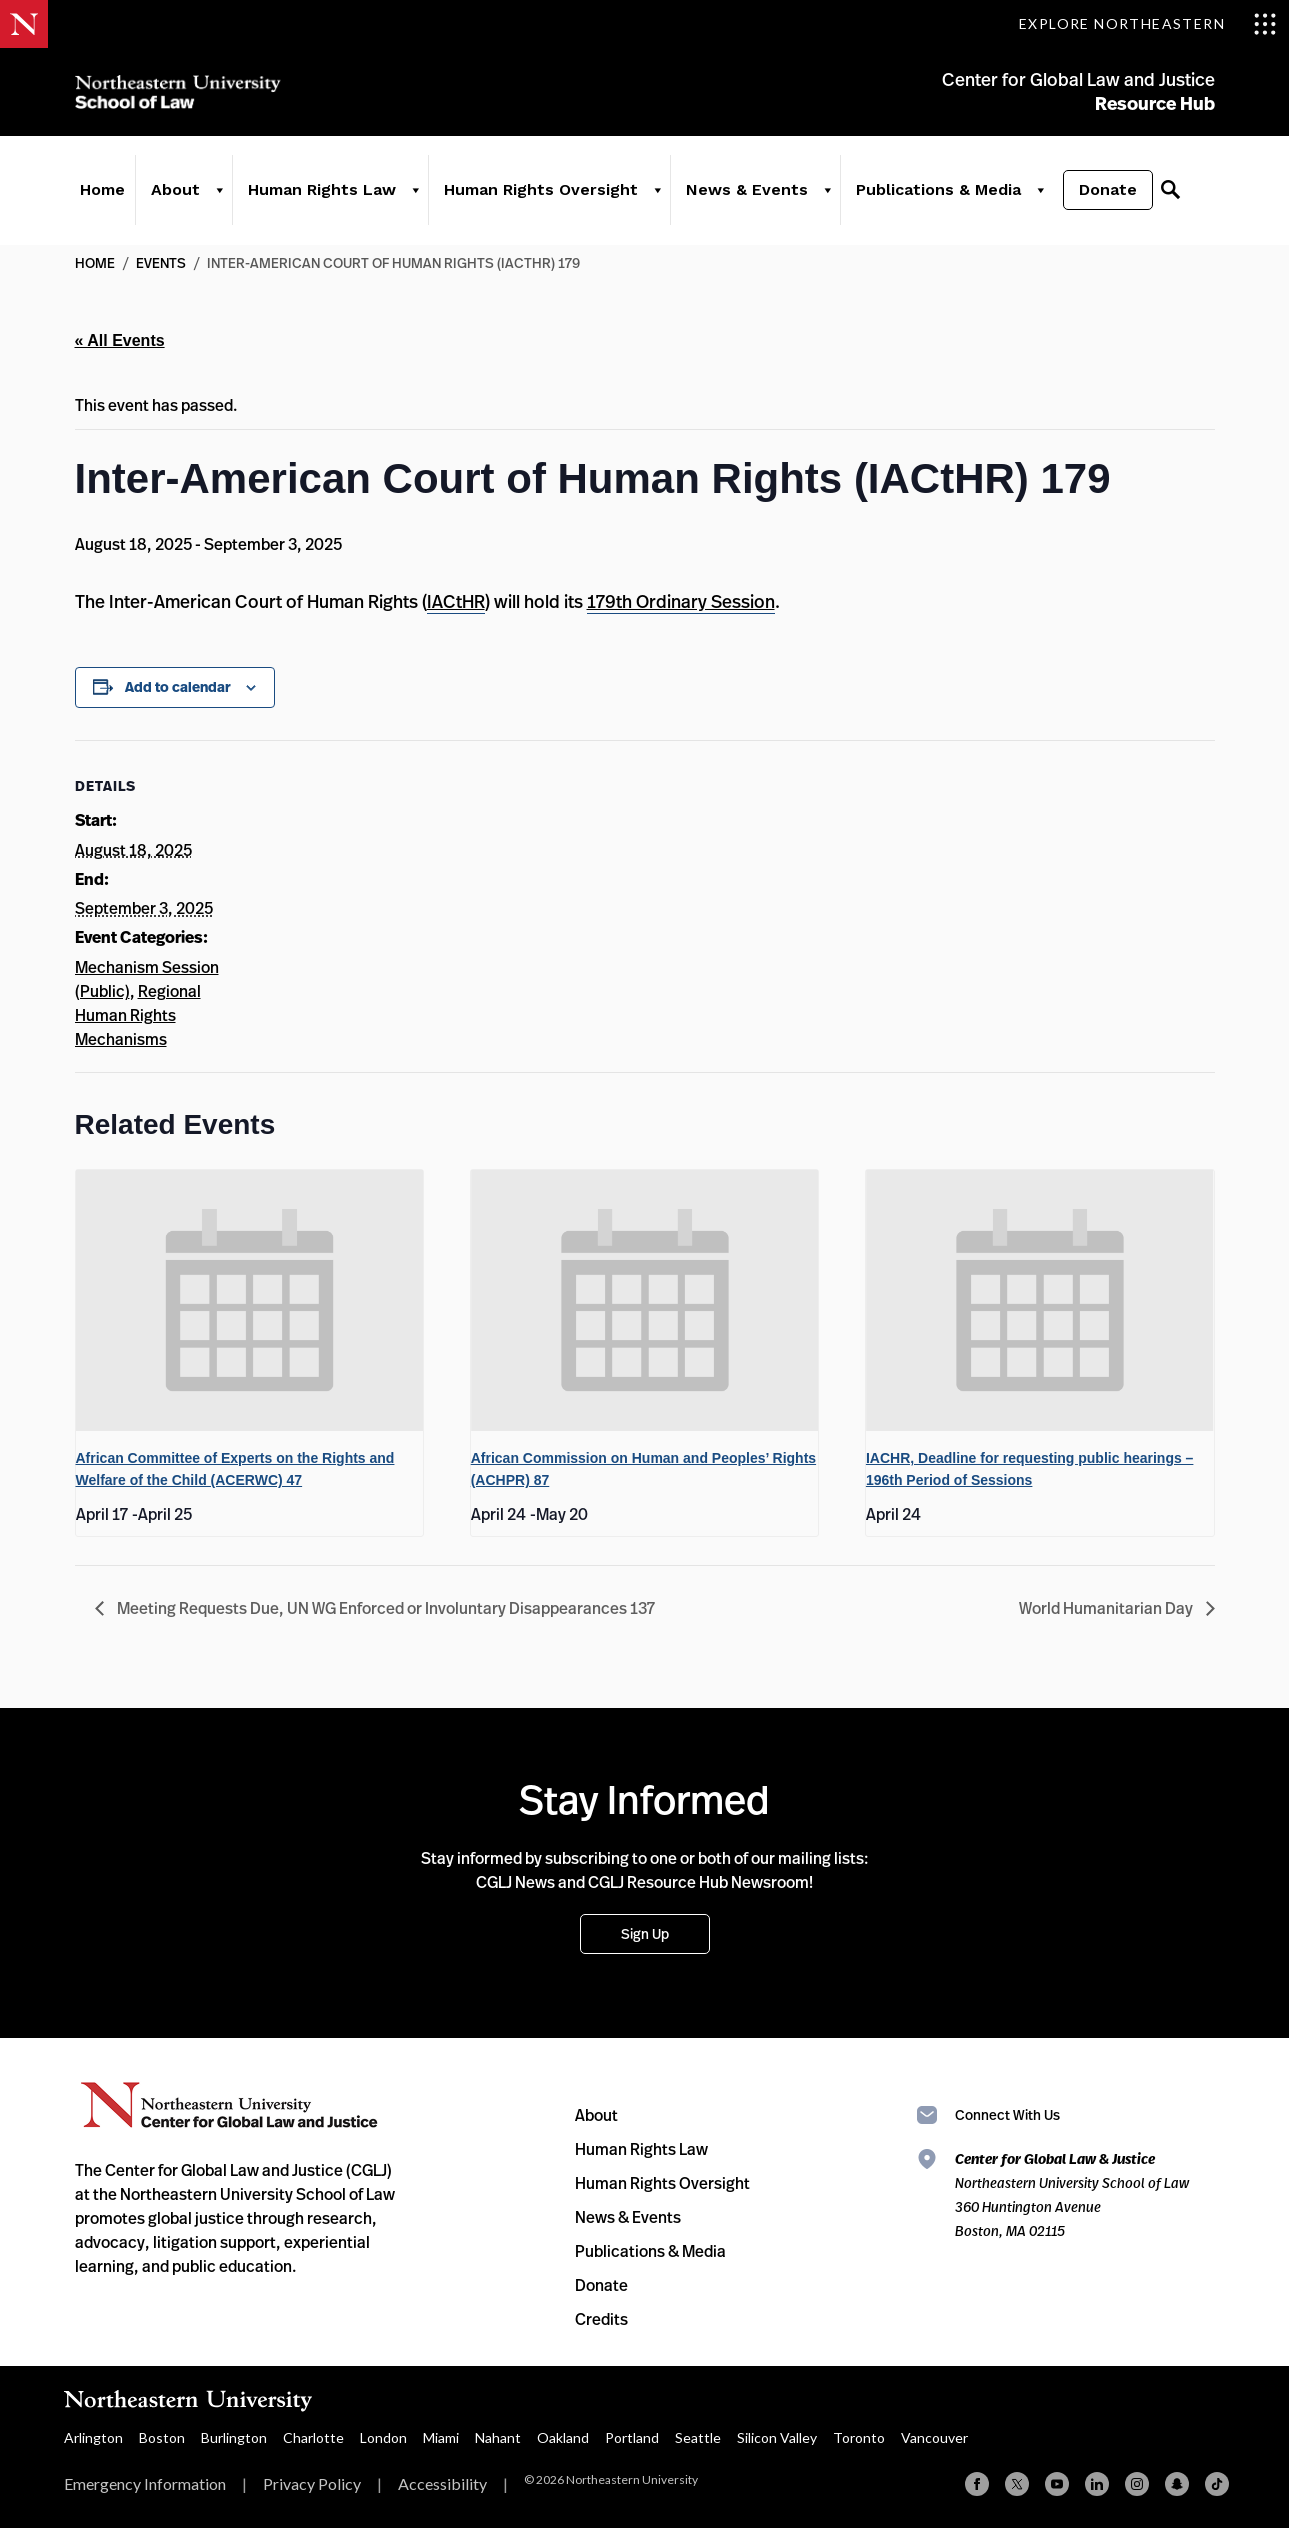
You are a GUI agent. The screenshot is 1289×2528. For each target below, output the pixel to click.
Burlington (234, 2437)
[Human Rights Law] (415, 192)
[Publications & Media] (1039, 192)
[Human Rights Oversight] (657, 192)
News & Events (747, 191)
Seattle (698, 2437)
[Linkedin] (1097, 2484)
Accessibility (442, 2483)
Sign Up (645, 1933)
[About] (219, 192)
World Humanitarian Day (1107, 1608)
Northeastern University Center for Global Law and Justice (229, 2105)
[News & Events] (827, 192)
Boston (162, 2437)
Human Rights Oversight (541, 191)
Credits (601, 2319)
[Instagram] (1137, 2484)
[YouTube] (1057, 2484)
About (175, 191)
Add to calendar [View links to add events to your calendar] (178, 687)
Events (161, 262)
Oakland (563, 2437)
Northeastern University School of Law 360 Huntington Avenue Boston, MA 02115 (1072, 2194)
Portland (632, 2437)
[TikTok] (1217, 2484)
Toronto (859, 2437)
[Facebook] (977, 2484)
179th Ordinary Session (681, 601)
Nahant (498, 2437)
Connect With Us (1007, 2114)
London (383, 2437)
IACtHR (456, 601)
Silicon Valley (777, 2437)
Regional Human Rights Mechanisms (138, 1015)
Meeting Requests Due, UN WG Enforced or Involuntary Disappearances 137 (384, 1608)
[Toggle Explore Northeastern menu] (1148, 24)
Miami (441, 2437)
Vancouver (934, 2437)
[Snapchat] (1177, 2484)
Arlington (93, 2437)
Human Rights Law (322, 191)
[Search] (1170, 192)
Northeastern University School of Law (180, 92)
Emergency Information (145, 2483)
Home (102, 191)
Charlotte (313, 2437)
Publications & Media (938, 191)
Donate (1108, 191)
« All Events (120, 340)
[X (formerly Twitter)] (1017, 2484)
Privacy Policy (312, 2483)
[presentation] (250, 1300)
